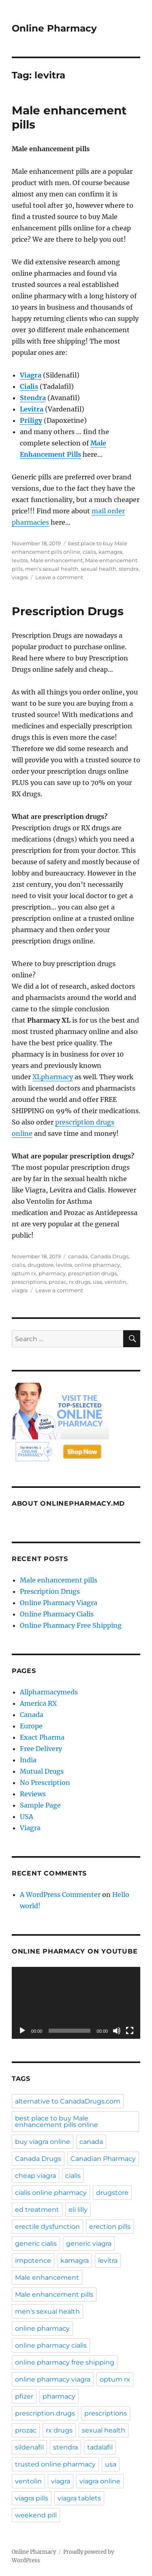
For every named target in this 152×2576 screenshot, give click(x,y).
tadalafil (100, 2447)
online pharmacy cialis (51, 2345)
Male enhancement (56, 560)
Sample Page (40, 1805)
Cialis (29, 386)
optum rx (24, 1273)
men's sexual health (51, 568)
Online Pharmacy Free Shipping (71, 1625)
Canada (31, 1715)
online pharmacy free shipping (64, 2362)
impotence (33, 2260)
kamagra (110, 552)
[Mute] (117, 2031)
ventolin (115, 1282)
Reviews (33, 1794)
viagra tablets (79, 2498)
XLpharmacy (52, 1077)
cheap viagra (35, 2175)
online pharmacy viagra (52, 2379)
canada (78, 1256)
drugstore (41, 1265)
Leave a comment (59, 577)
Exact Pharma (42, 1737)
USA (26, 1816)
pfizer (24, 2396)
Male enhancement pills (58, 1580)
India (28, 1760)
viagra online (99, 2481)
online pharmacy (97, 1265)
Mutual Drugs (42, 1771)
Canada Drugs (109, 1256)
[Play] (22, 2031)
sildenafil (29, 2447)
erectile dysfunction (47, 2226)
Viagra (30, 1828)
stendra (129, 568)
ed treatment (37, 2209)
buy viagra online (42, 2142)
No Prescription (45, 1783)
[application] (76, 2003)
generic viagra (88, 2243)
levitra (20, 560)
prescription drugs (92, 1273)
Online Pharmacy (54, 28)
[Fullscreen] (130, 2031)
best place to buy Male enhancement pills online (56, 2121)
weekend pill (36, 2515)
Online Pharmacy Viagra (58, 1603)
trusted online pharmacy (55, 2464)
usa (97, 1282)
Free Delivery (41, 1749)
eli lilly (78, 2209)
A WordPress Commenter (60, 1894)
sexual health (98, 568)
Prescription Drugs (68, 611)
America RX (38, 1703)
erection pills (110, 2226)
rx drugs (79, 1282)
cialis (89, 552)
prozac (57, 1282)
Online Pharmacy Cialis (57, 1614)
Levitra (31, 409)
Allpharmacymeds (49, 1692)
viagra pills (31, 2498)
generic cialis (36, 2243)
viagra (20, 577)
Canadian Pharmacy (103, 2158)
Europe (31, 1726)
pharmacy (52, 1273)
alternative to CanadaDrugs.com (67, 2101)
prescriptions (29, 1282)
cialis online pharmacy (51, 2192)
